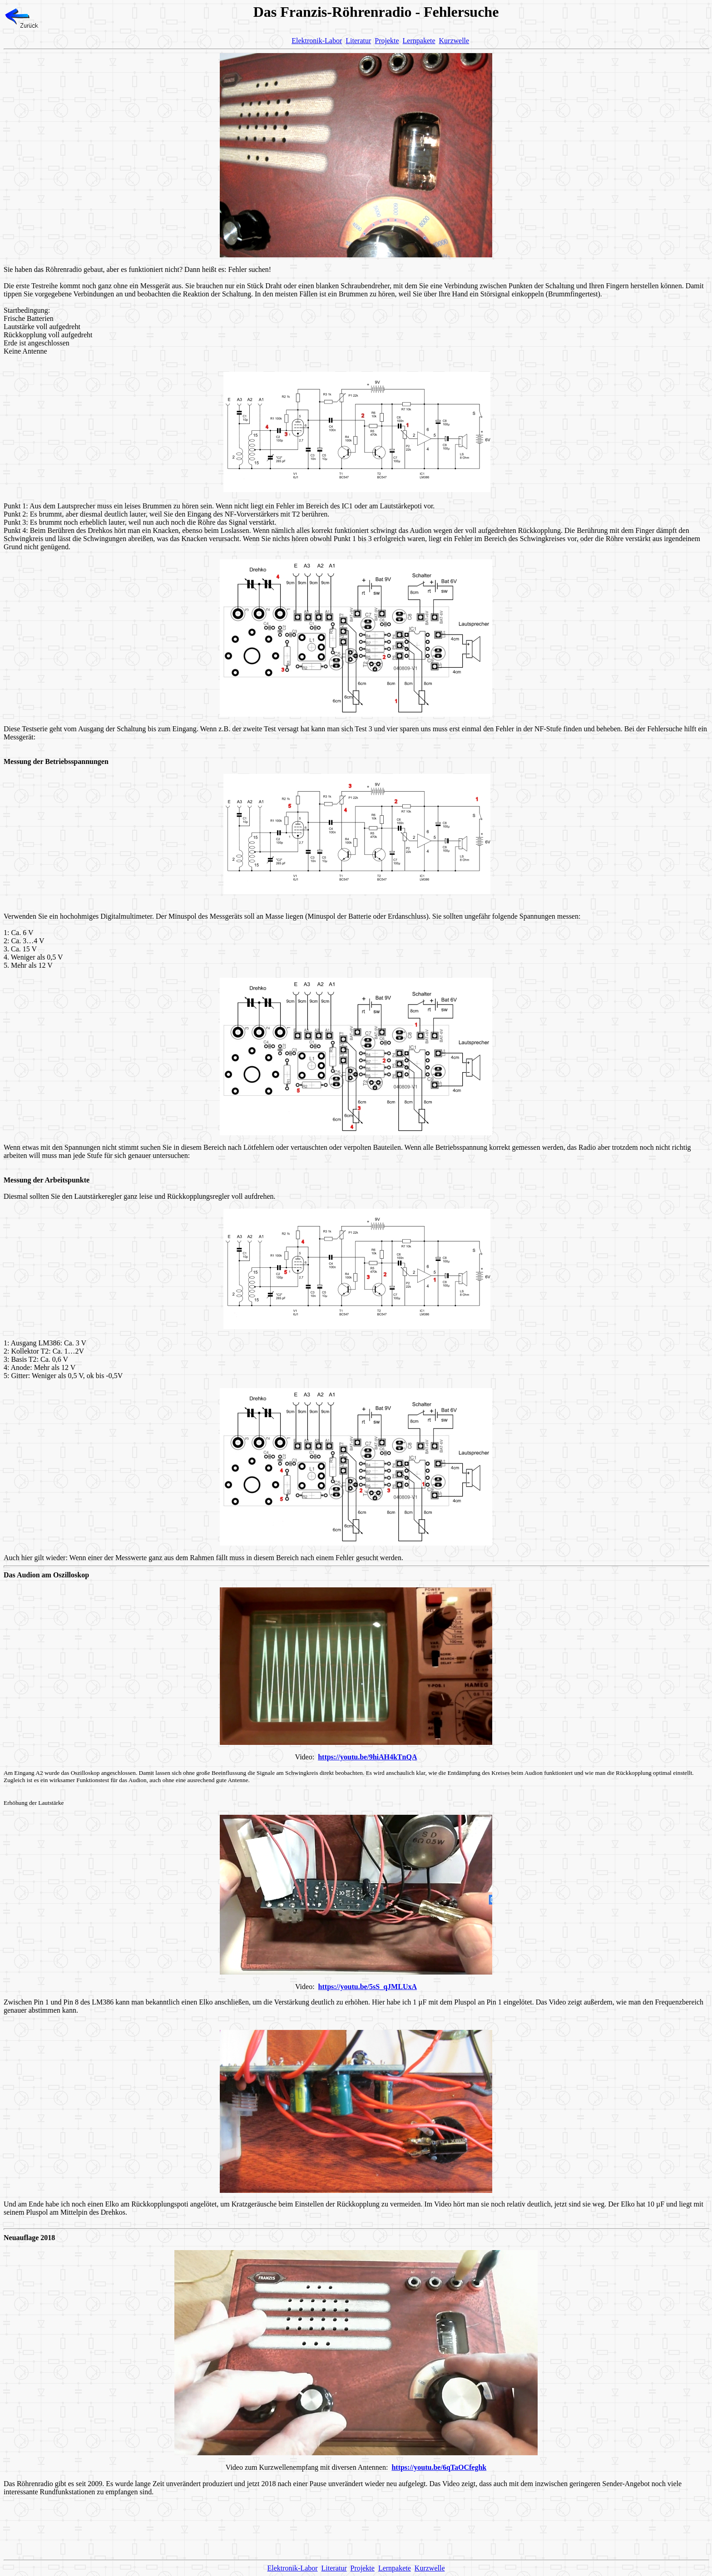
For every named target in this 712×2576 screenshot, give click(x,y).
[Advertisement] (356, 2532)
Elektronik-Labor (317, 40)
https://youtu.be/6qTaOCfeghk (438, 2467)
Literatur (358, 40)
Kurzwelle (454, 40)
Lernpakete (419, 40)
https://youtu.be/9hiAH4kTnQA (367, 1757)
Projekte (387, 40)
